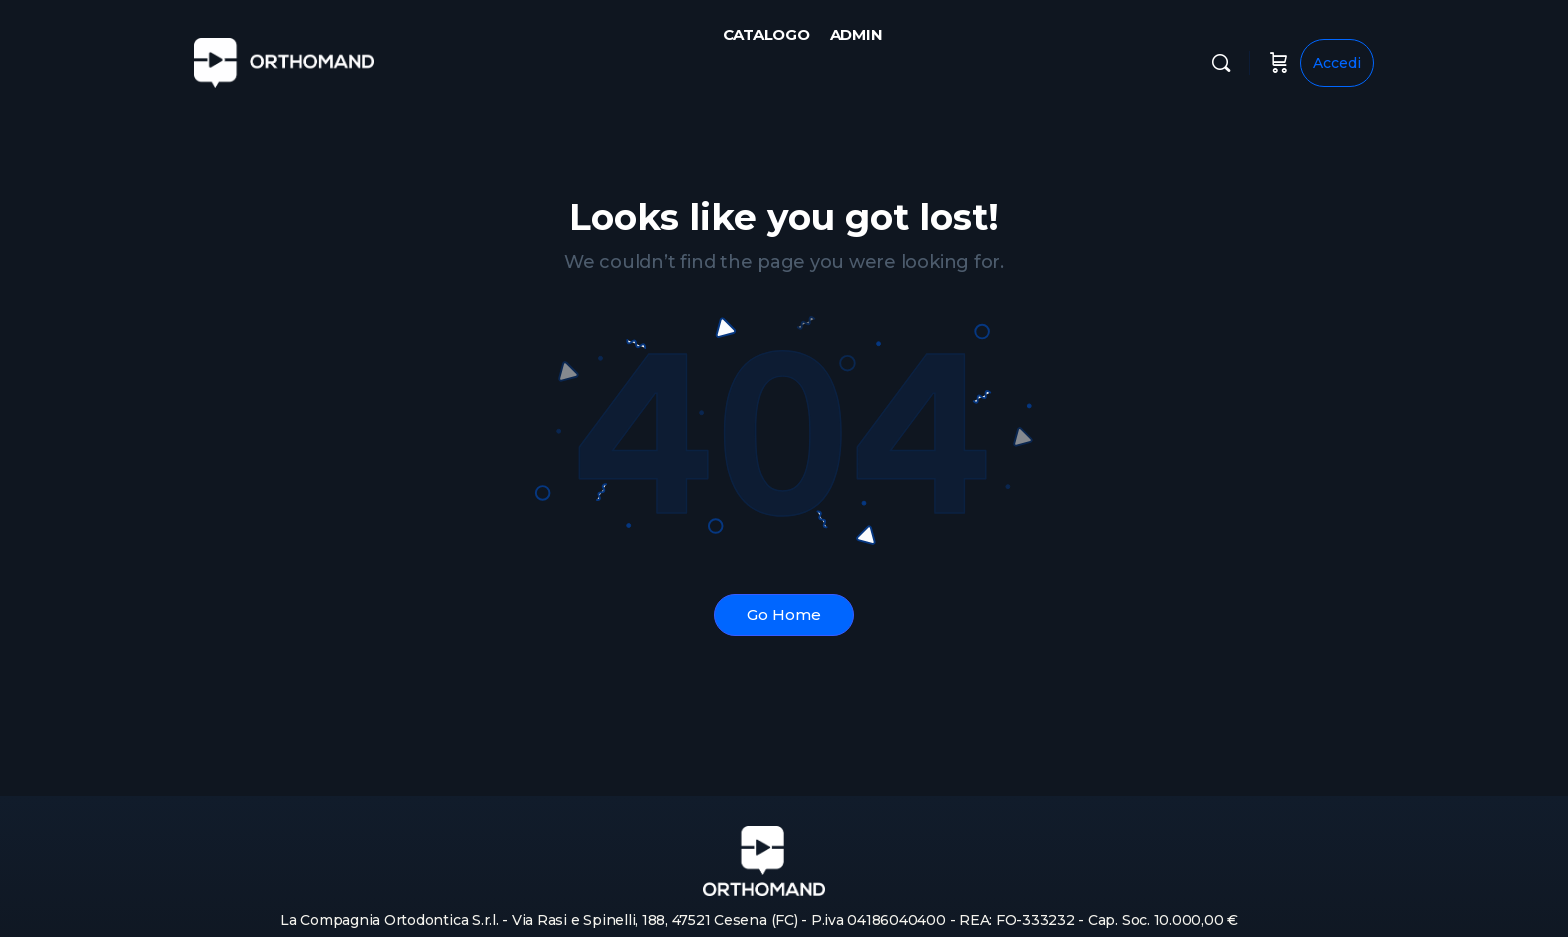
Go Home (784, 614)
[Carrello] (1279, 63)
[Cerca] (1221, 63)
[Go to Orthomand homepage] (284, 60)
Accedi (1337, 63)
